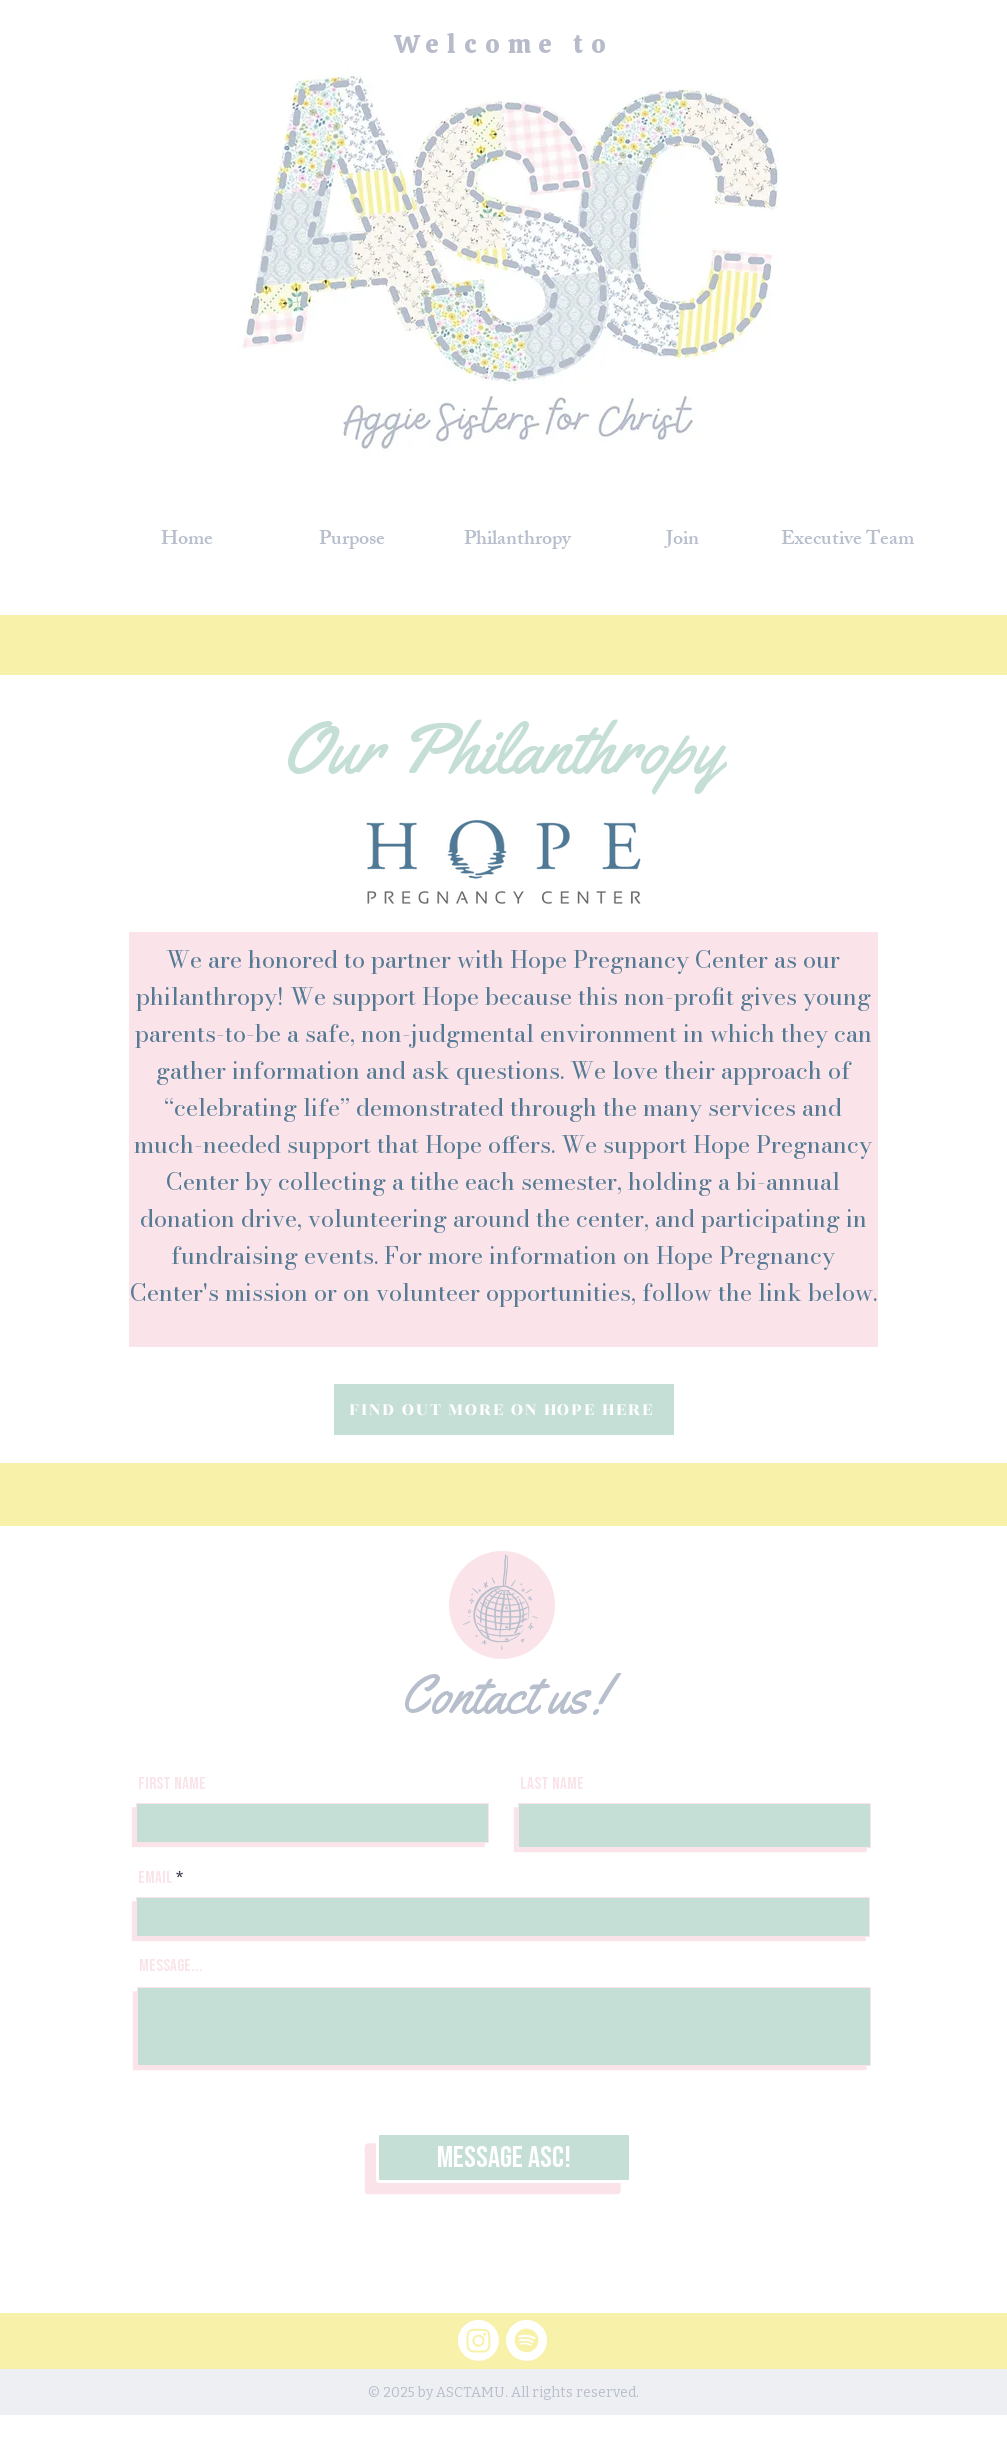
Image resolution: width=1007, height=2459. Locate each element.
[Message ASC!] (504, 2157)
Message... (171, 1966)
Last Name (552, 1784)
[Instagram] (478, 2340)
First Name (172, 1784)
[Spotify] (526, 2340)
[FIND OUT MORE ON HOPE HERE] (504, 1409)
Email (155, 1878)
